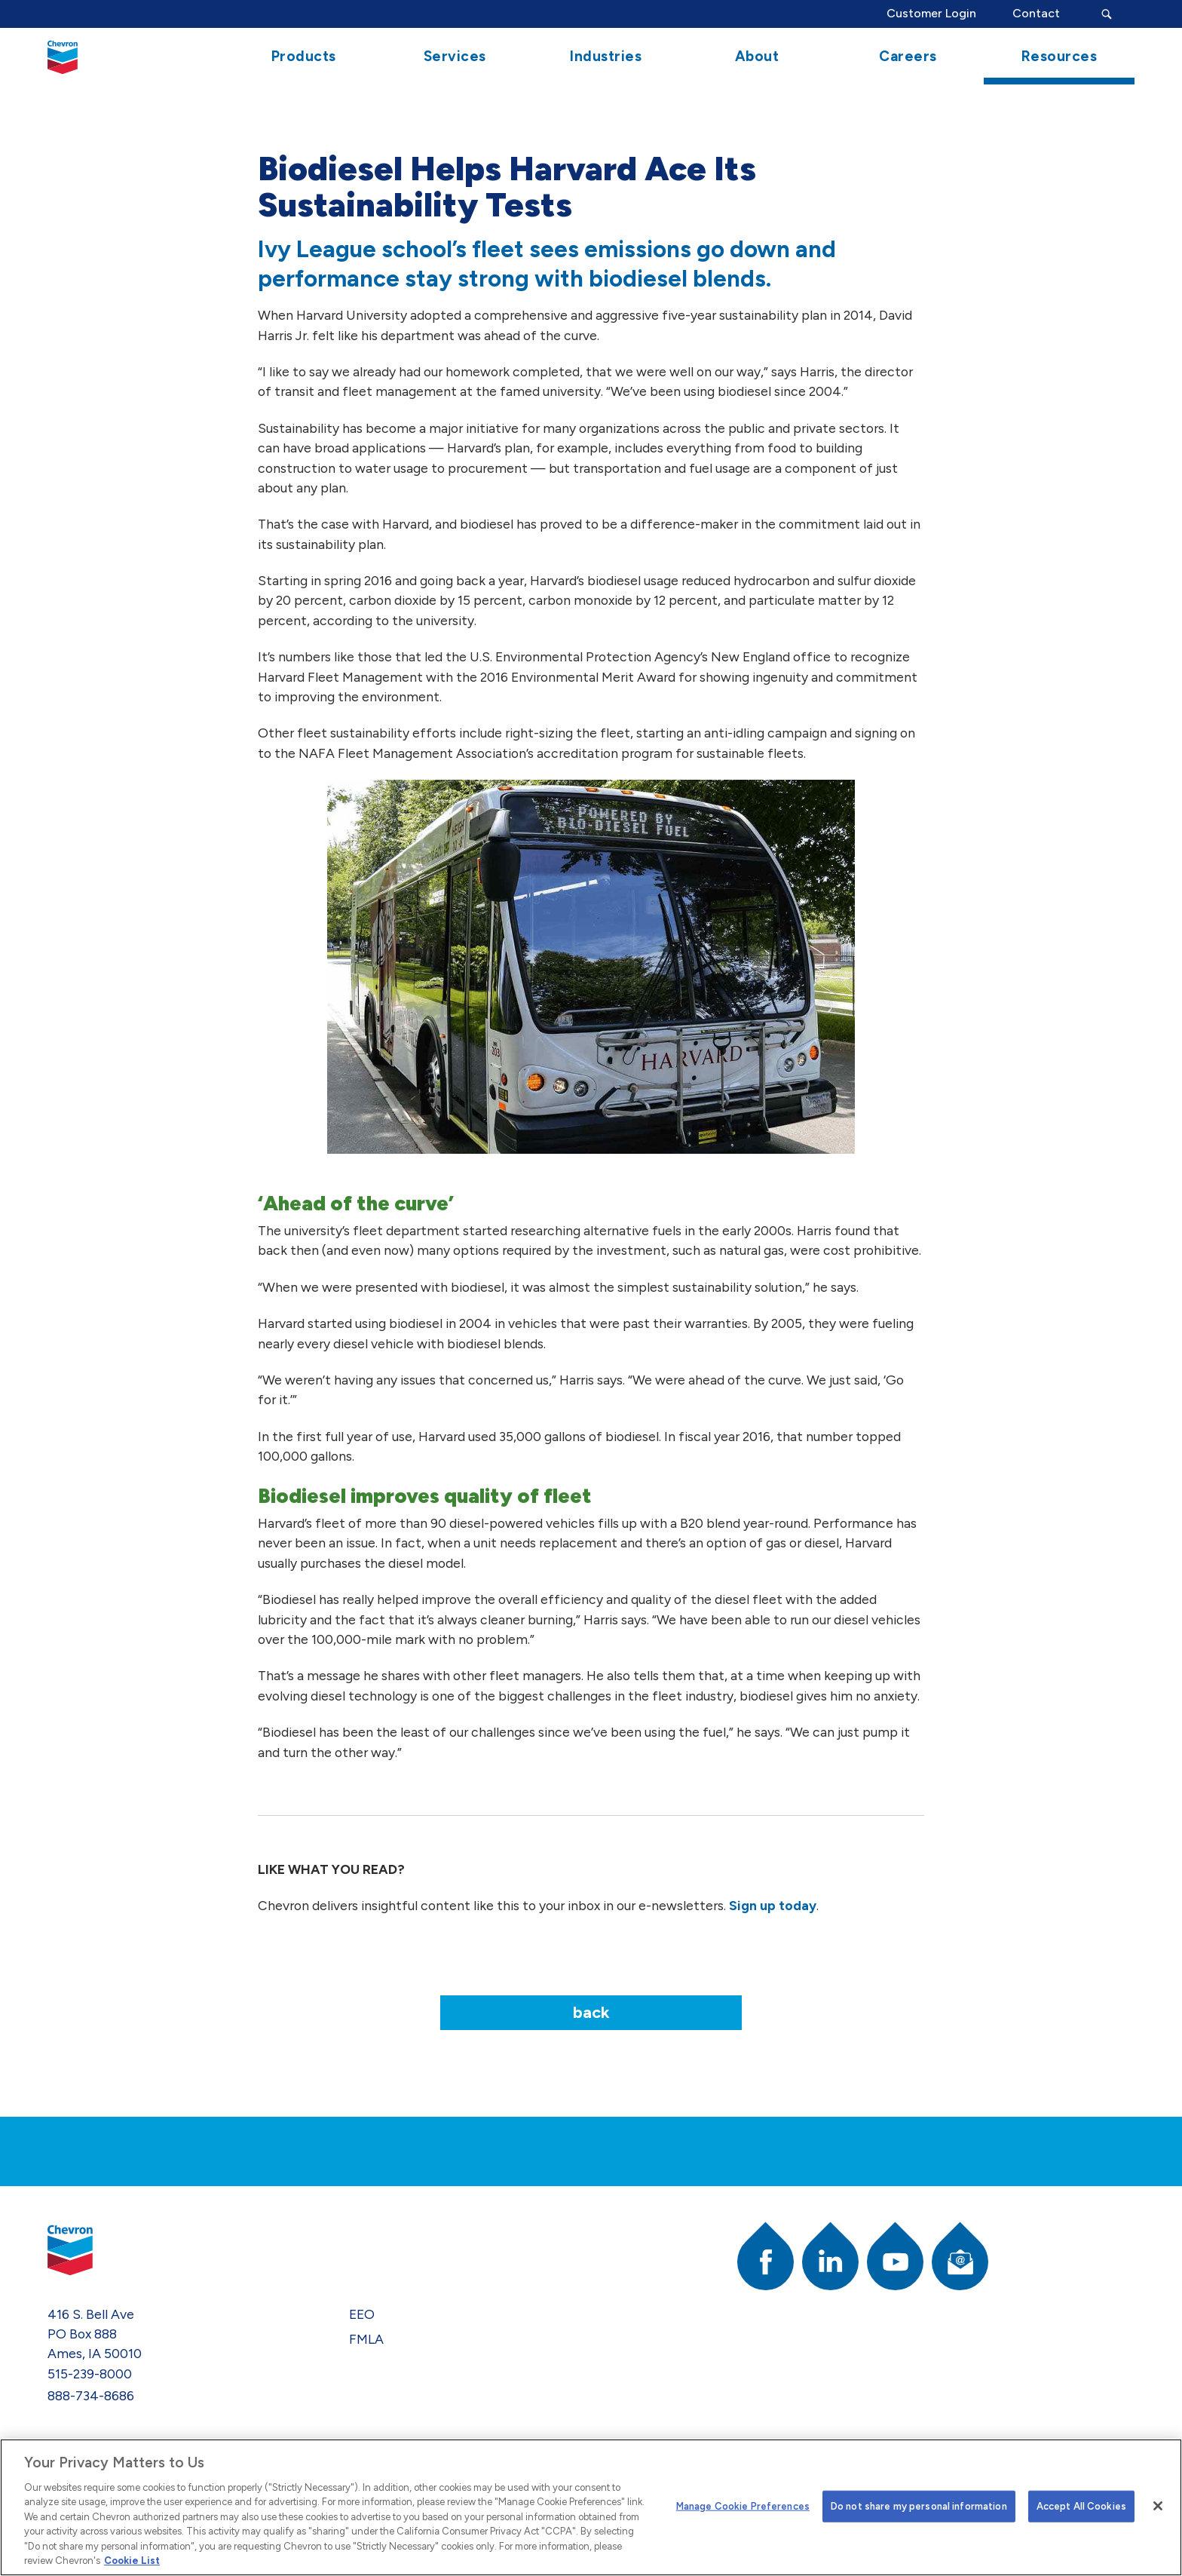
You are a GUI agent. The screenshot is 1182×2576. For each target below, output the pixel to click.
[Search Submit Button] (1106, 14)
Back (591, 2012)
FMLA (366, 2339)
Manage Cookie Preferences (743, 2506)
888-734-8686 (90, 2395)
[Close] (1157, 2505)
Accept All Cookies (1081, 2506)
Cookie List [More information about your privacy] (132, 2560)
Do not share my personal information (919, 2506)
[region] (591, 2507)
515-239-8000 (89, 2373)
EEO (362, 2314)
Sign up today (772, 1905)
